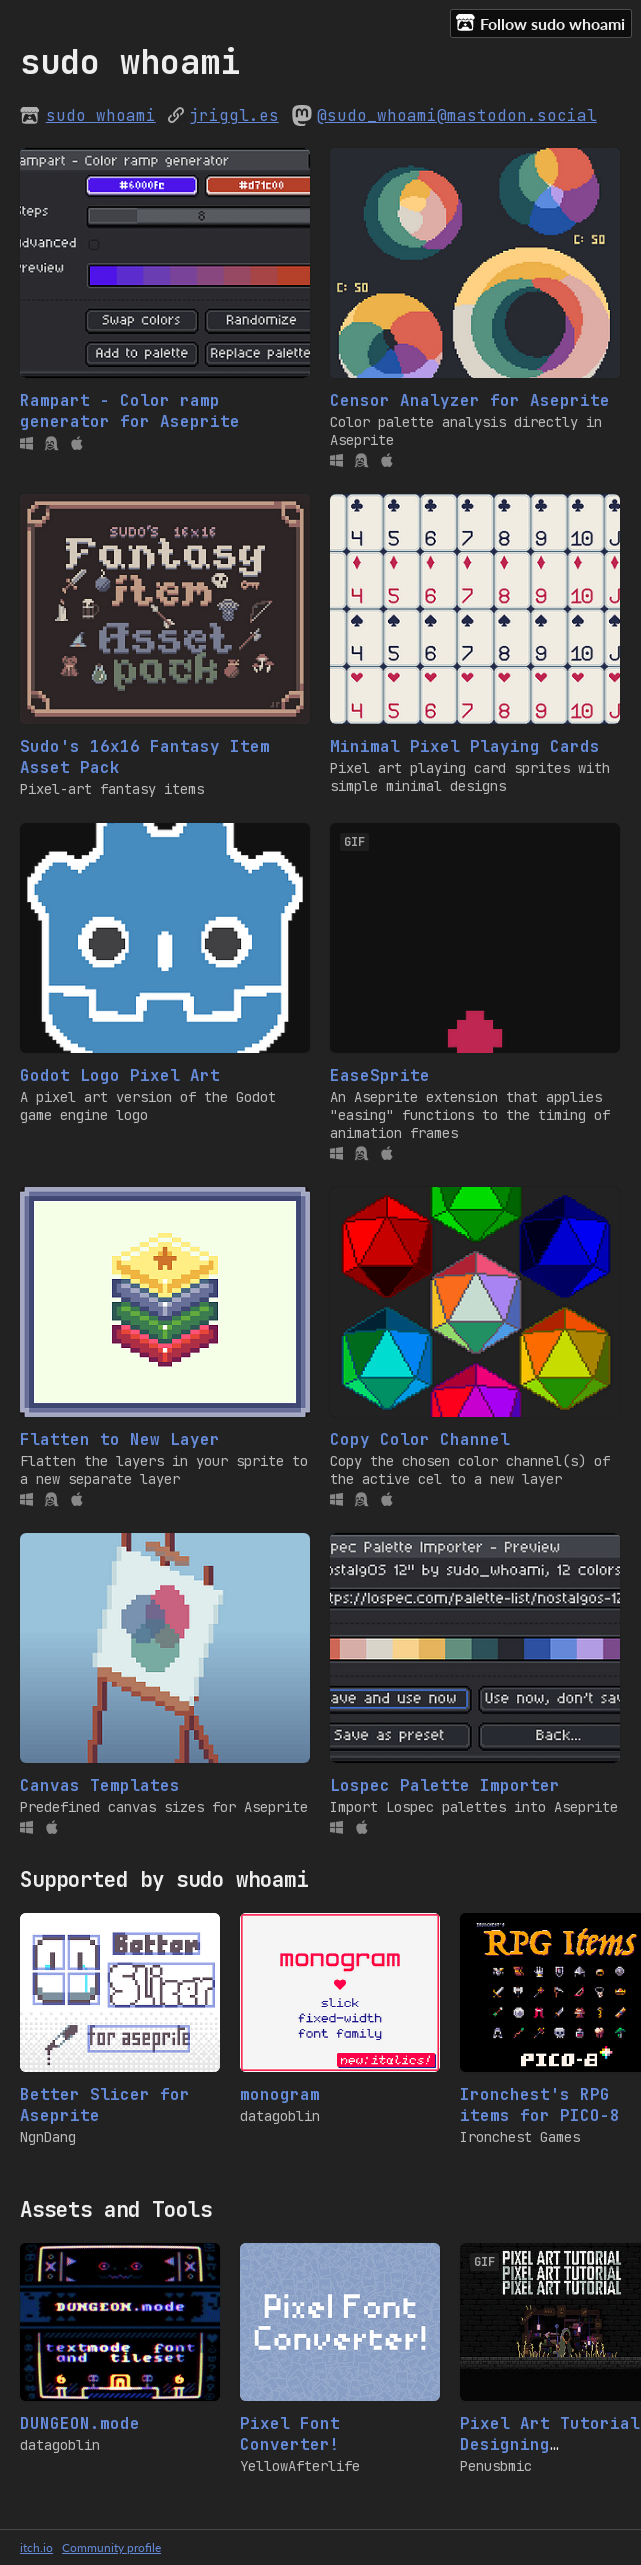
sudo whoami (101, 115)
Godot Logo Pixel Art (120, 1075)
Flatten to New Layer (120, 1439)
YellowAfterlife (300, 2466)
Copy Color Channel (420, 1439)
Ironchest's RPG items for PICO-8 (540, 2105)
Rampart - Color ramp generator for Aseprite (130, 411)
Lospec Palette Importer (445, 1785)
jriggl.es (234, 115)
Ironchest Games (520, 2137)
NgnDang (48, 2137)
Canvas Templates (100, 1785)
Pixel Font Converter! (290, 2434)
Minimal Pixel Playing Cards (465, 746)
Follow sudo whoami (540, 23)
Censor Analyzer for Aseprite (470, 400)
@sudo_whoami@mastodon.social (457, 115)
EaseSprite (380, 1075)
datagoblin (280, 2116)
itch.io (36, 2547)
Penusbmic (496, 2466)
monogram (280, 2094)
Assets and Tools (116, 2209)
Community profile (111, 2547)
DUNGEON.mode (80, 2423)
